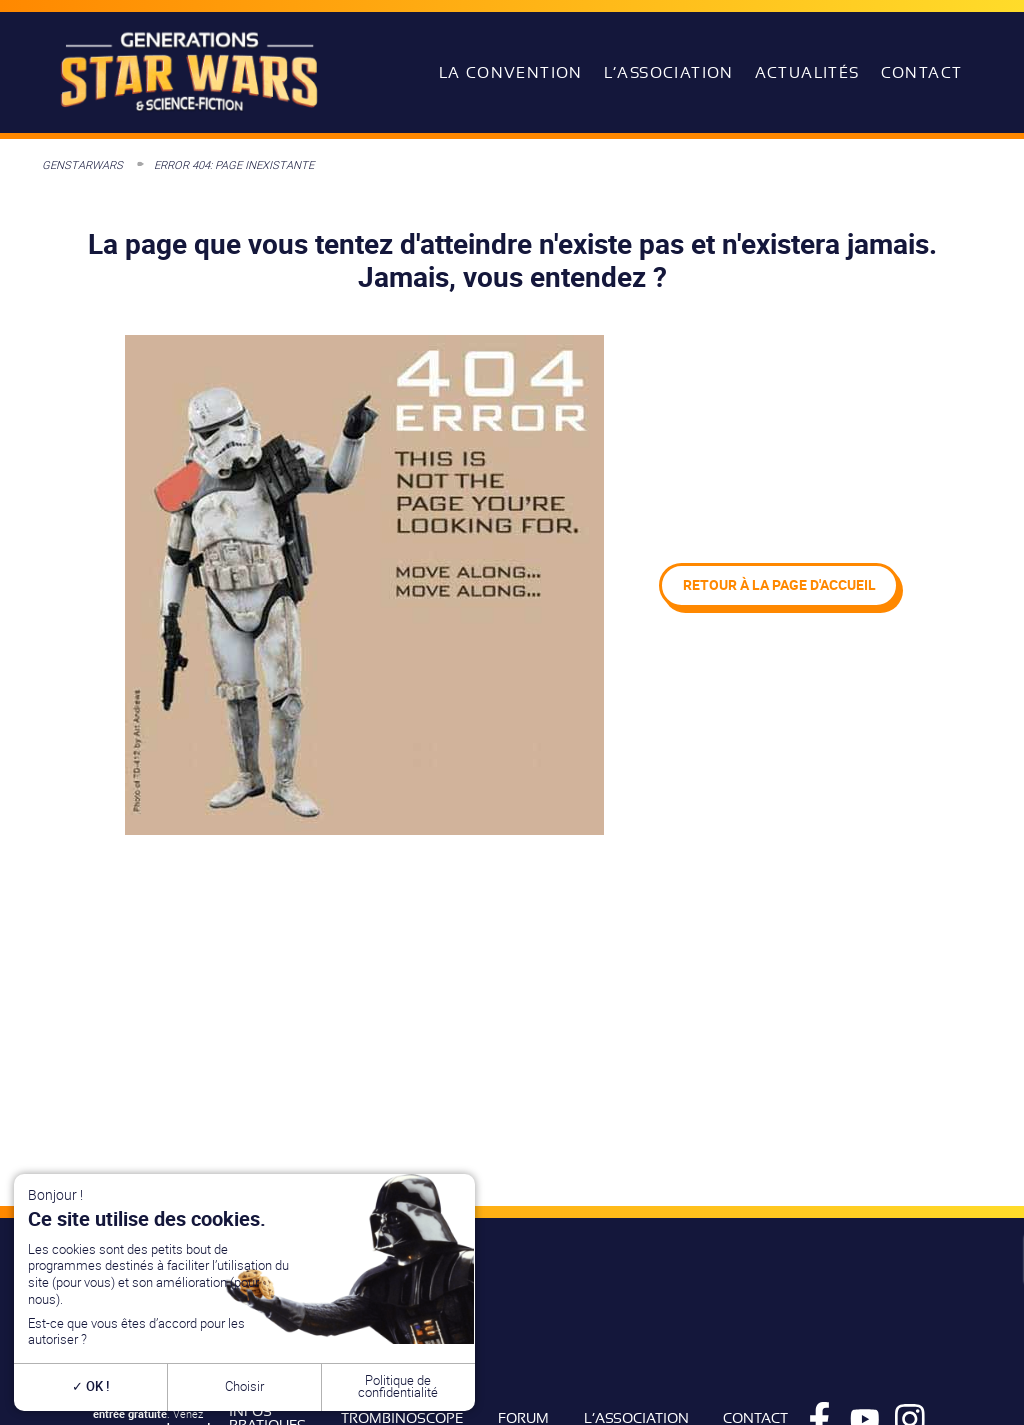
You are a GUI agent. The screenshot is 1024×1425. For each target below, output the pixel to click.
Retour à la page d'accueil (779, 584)
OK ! (90, 1386)
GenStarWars (82, 164)
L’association (669, 73)
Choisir (244, 1386)
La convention (511, 73)
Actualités (807, 73)
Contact (922, 73)
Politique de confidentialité (398, 1387)
